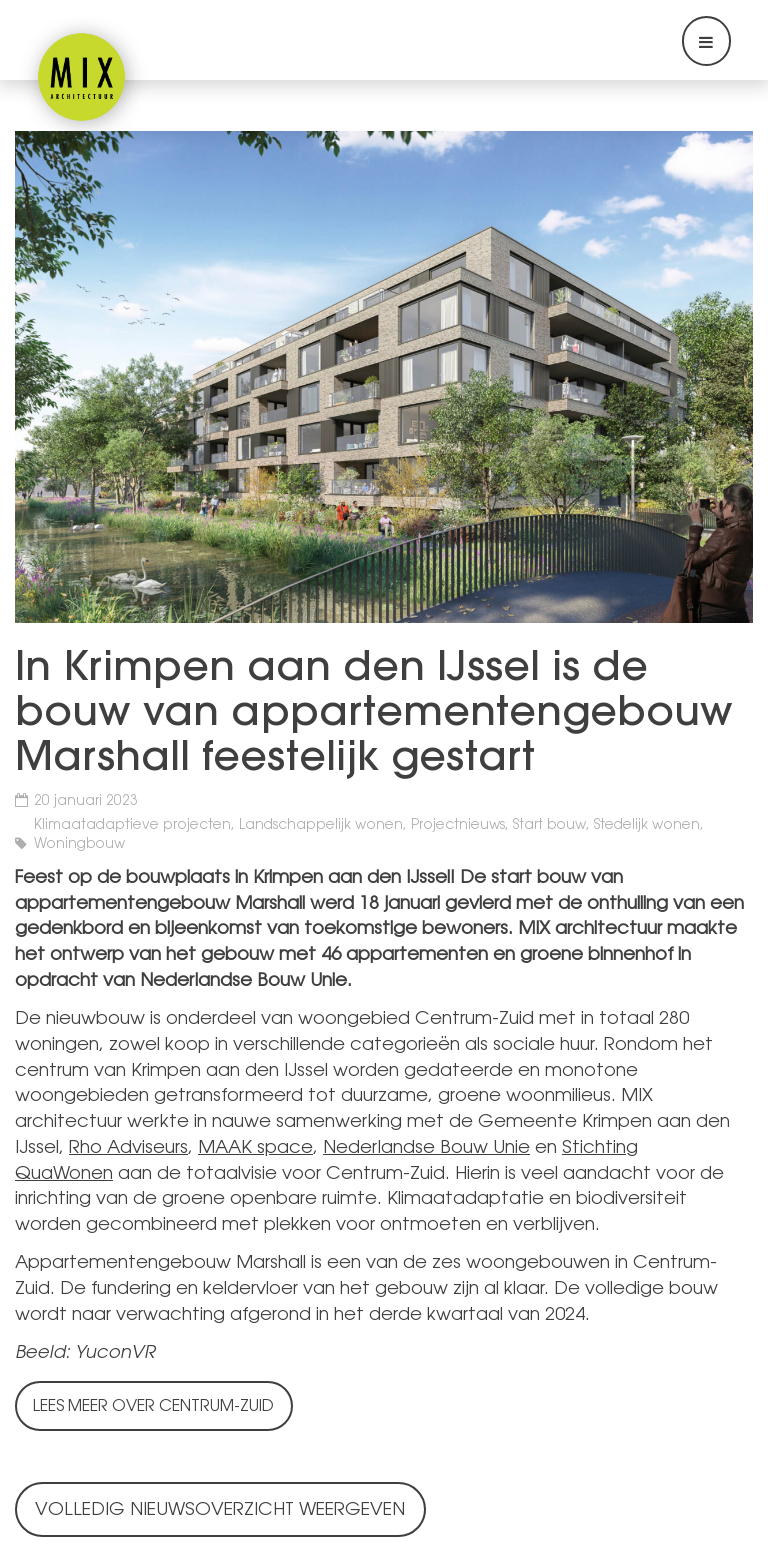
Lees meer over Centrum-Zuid (153, 1407)
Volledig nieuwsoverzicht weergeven (220, 1511)
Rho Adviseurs (128, 1149)
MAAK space (255, 1149)
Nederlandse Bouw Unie (426, 1149)
